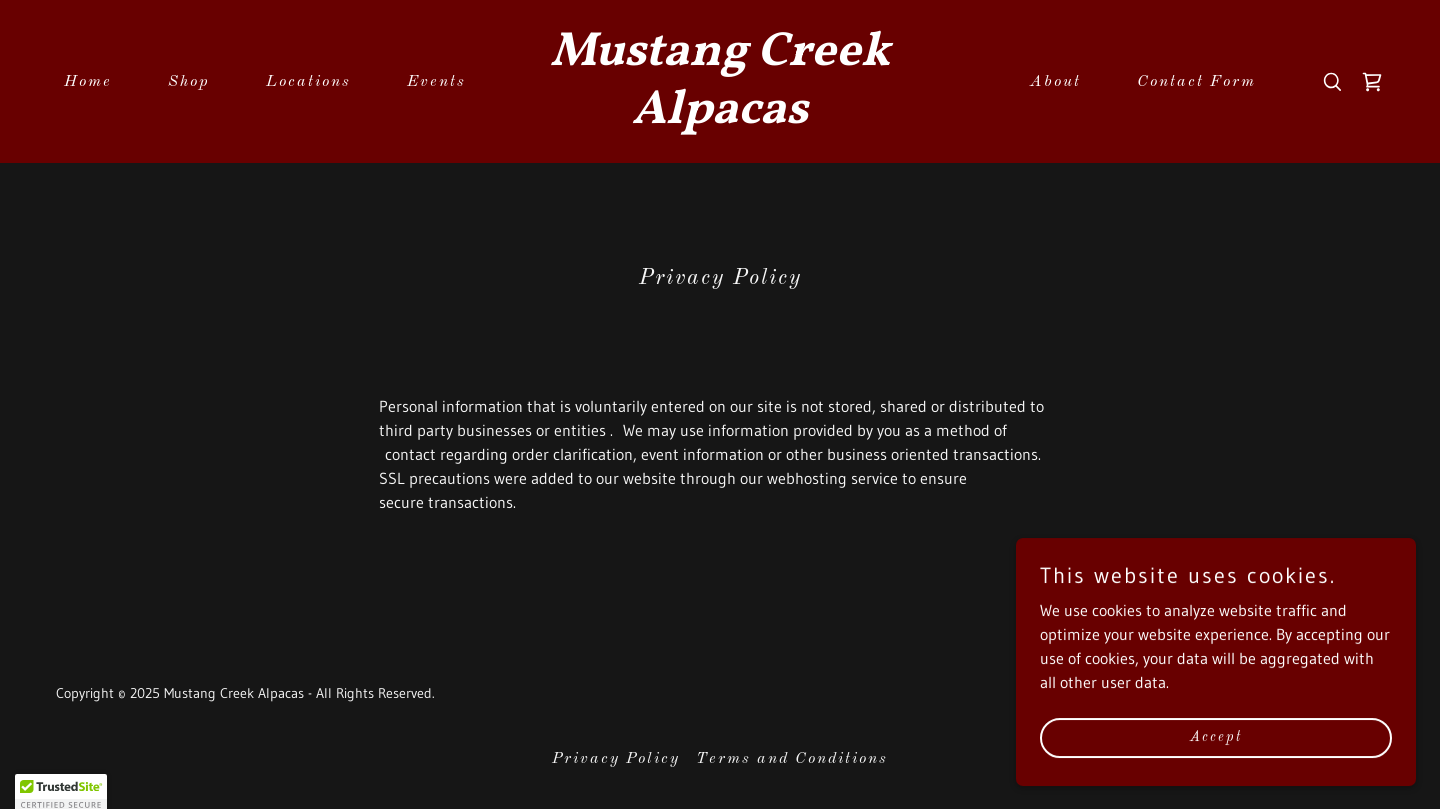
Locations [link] (308, 82)
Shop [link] (189, 82)
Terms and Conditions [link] (792, 759)
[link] (720, 117)
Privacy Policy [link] (616, 759)
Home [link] (88, 82)
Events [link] (436, 82)
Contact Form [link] (1196, 82)
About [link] (1055, 82)
